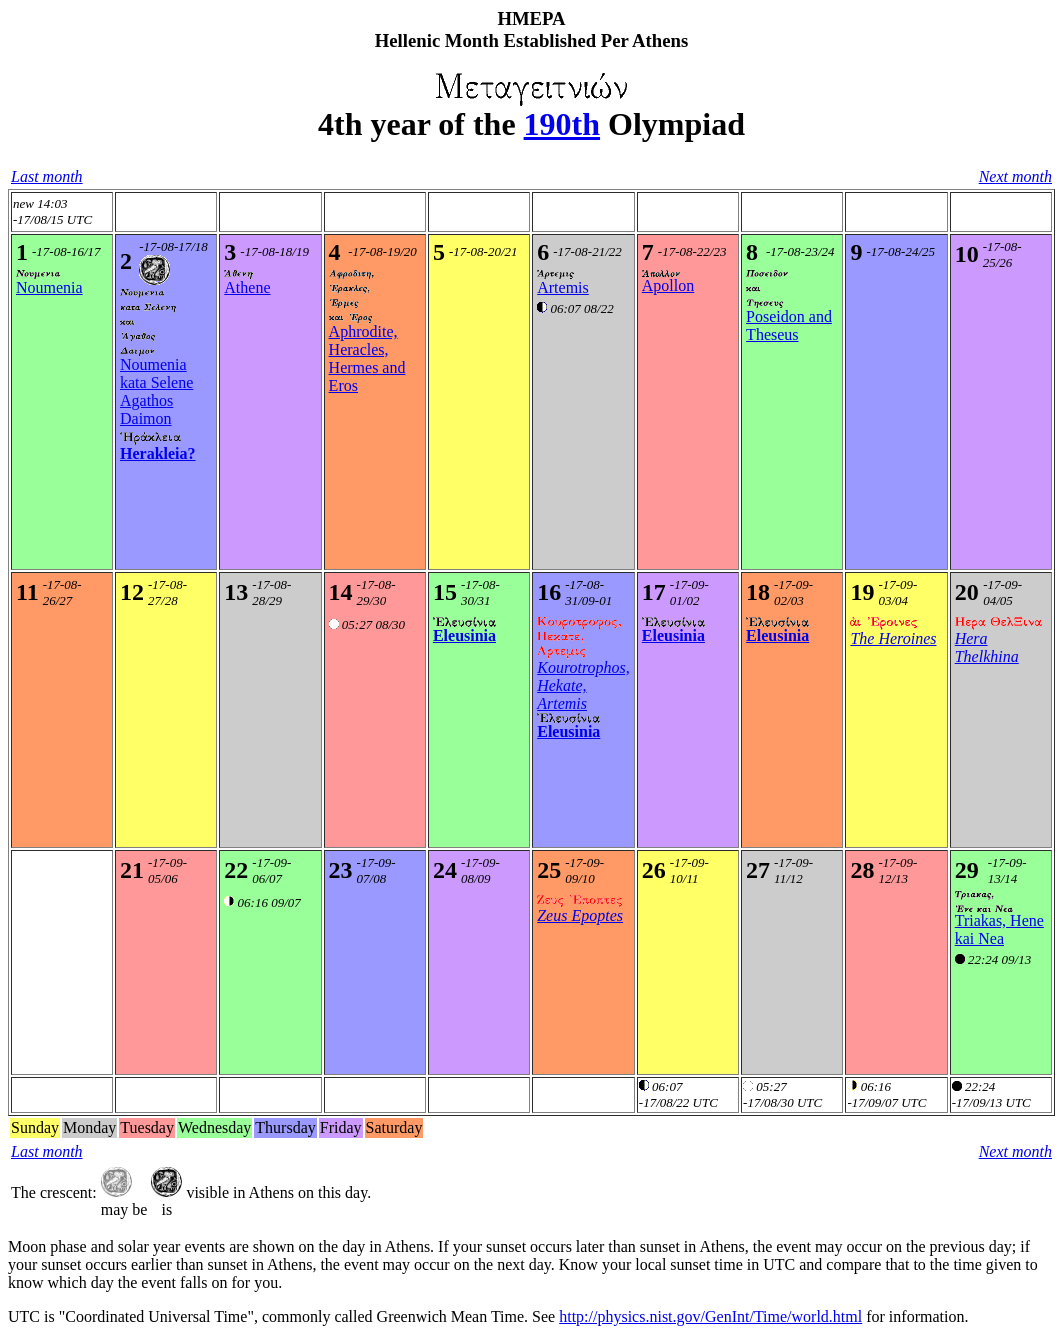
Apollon (668, 285)
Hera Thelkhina (987, 647)
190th (562, 124)
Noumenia (49, 287)
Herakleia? (158, 453)
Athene (247, 287)
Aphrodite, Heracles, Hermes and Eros (367, 358)
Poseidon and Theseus (789, 325)
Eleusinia (464, 635)
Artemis (563, 287)
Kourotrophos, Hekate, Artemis (583, 685)
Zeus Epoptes (580, 915)
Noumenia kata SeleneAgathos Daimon (156, 391)
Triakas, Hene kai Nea (999, 929)
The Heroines (893, 638)
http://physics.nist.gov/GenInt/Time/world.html (710, 1316)
